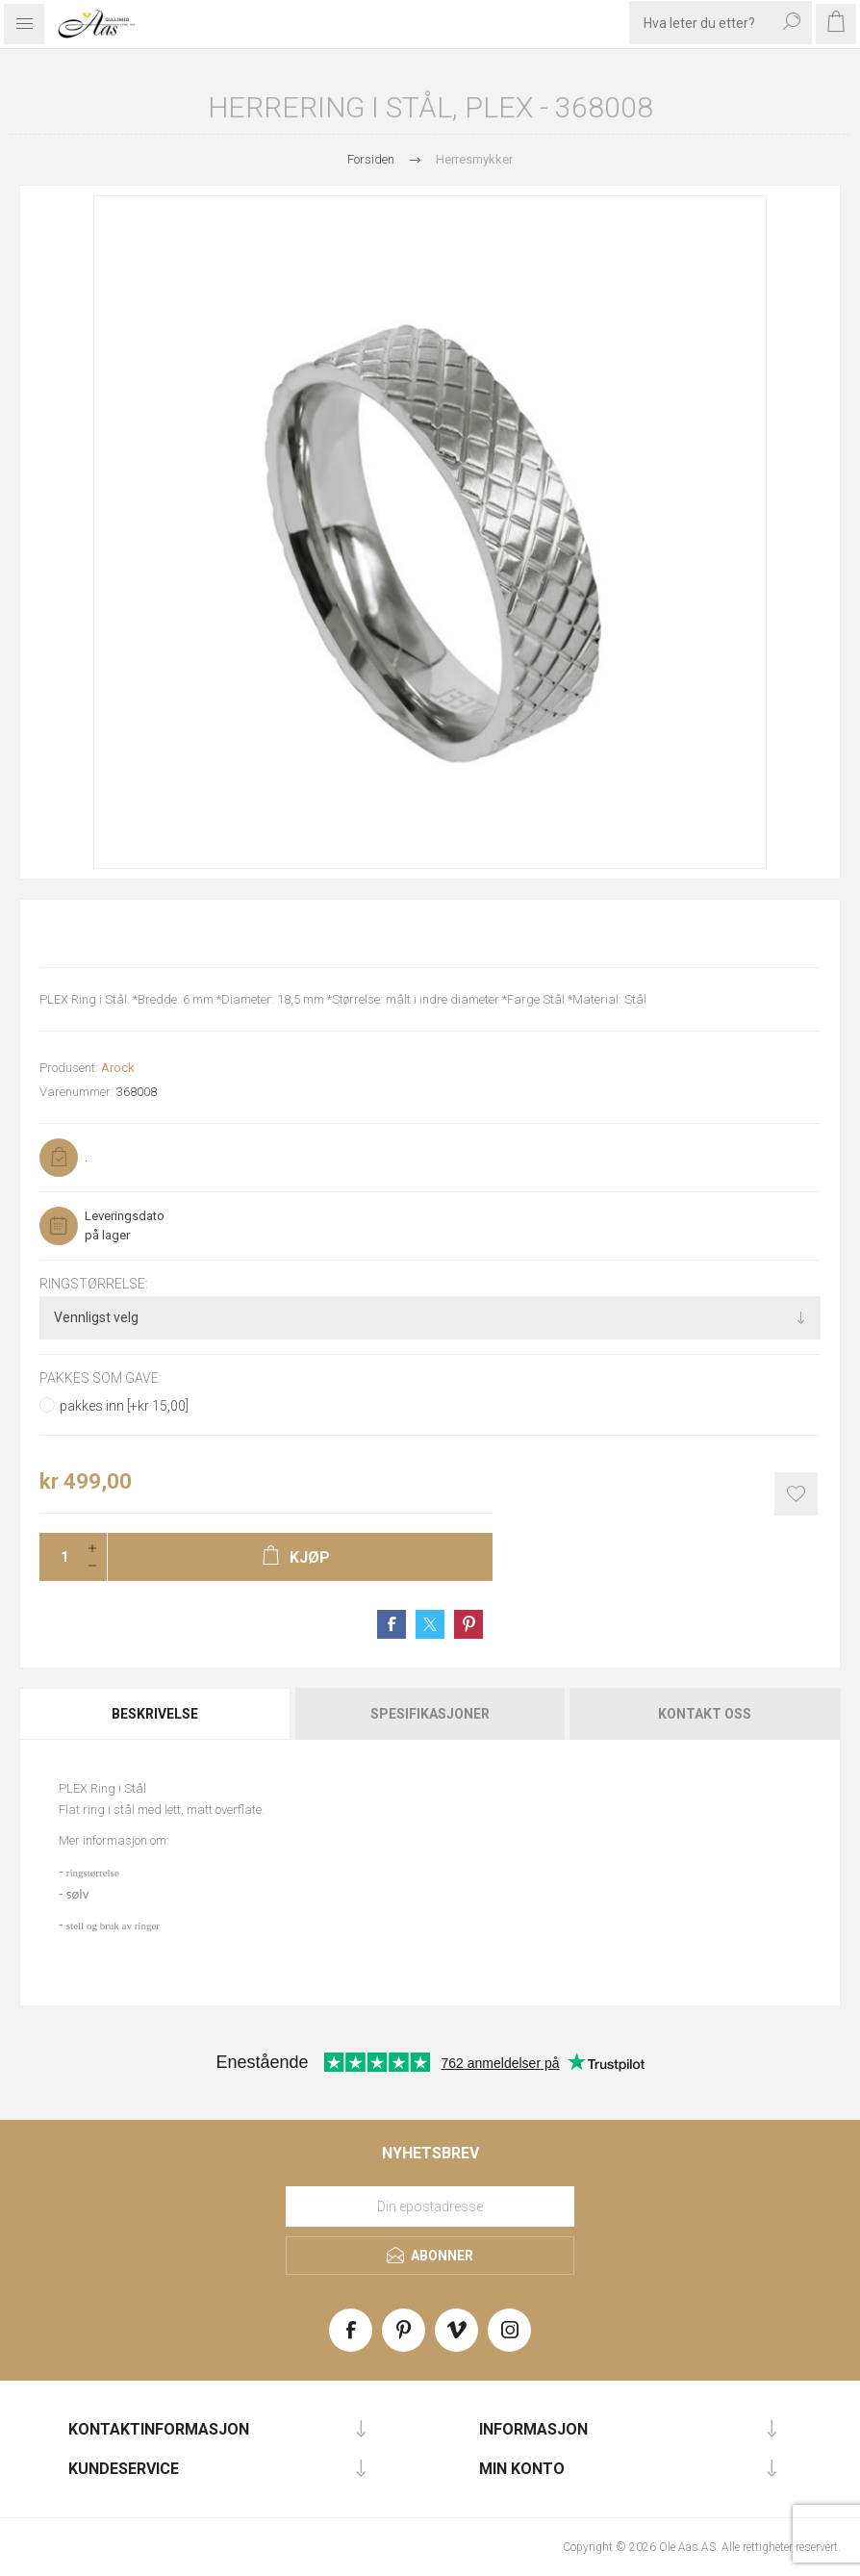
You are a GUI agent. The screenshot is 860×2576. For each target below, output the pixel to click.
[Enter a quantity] (58, 1557)
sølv (77, 1893)
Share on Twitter (430, 1624)
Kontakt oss (704, 1714)
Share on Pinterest (468, 1624)
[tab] (156, 1714)
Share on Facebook (391, 1624)
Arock (118, 1067)
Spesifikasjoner (430, 1714)
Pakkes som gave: (100, 1379)
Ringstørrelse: (93, 1283)
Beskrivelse (155, 1714)
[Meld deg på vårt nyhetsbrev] (430, 2206)
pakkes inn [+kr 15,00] (124, 1406)
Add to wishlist (796, 1494)
